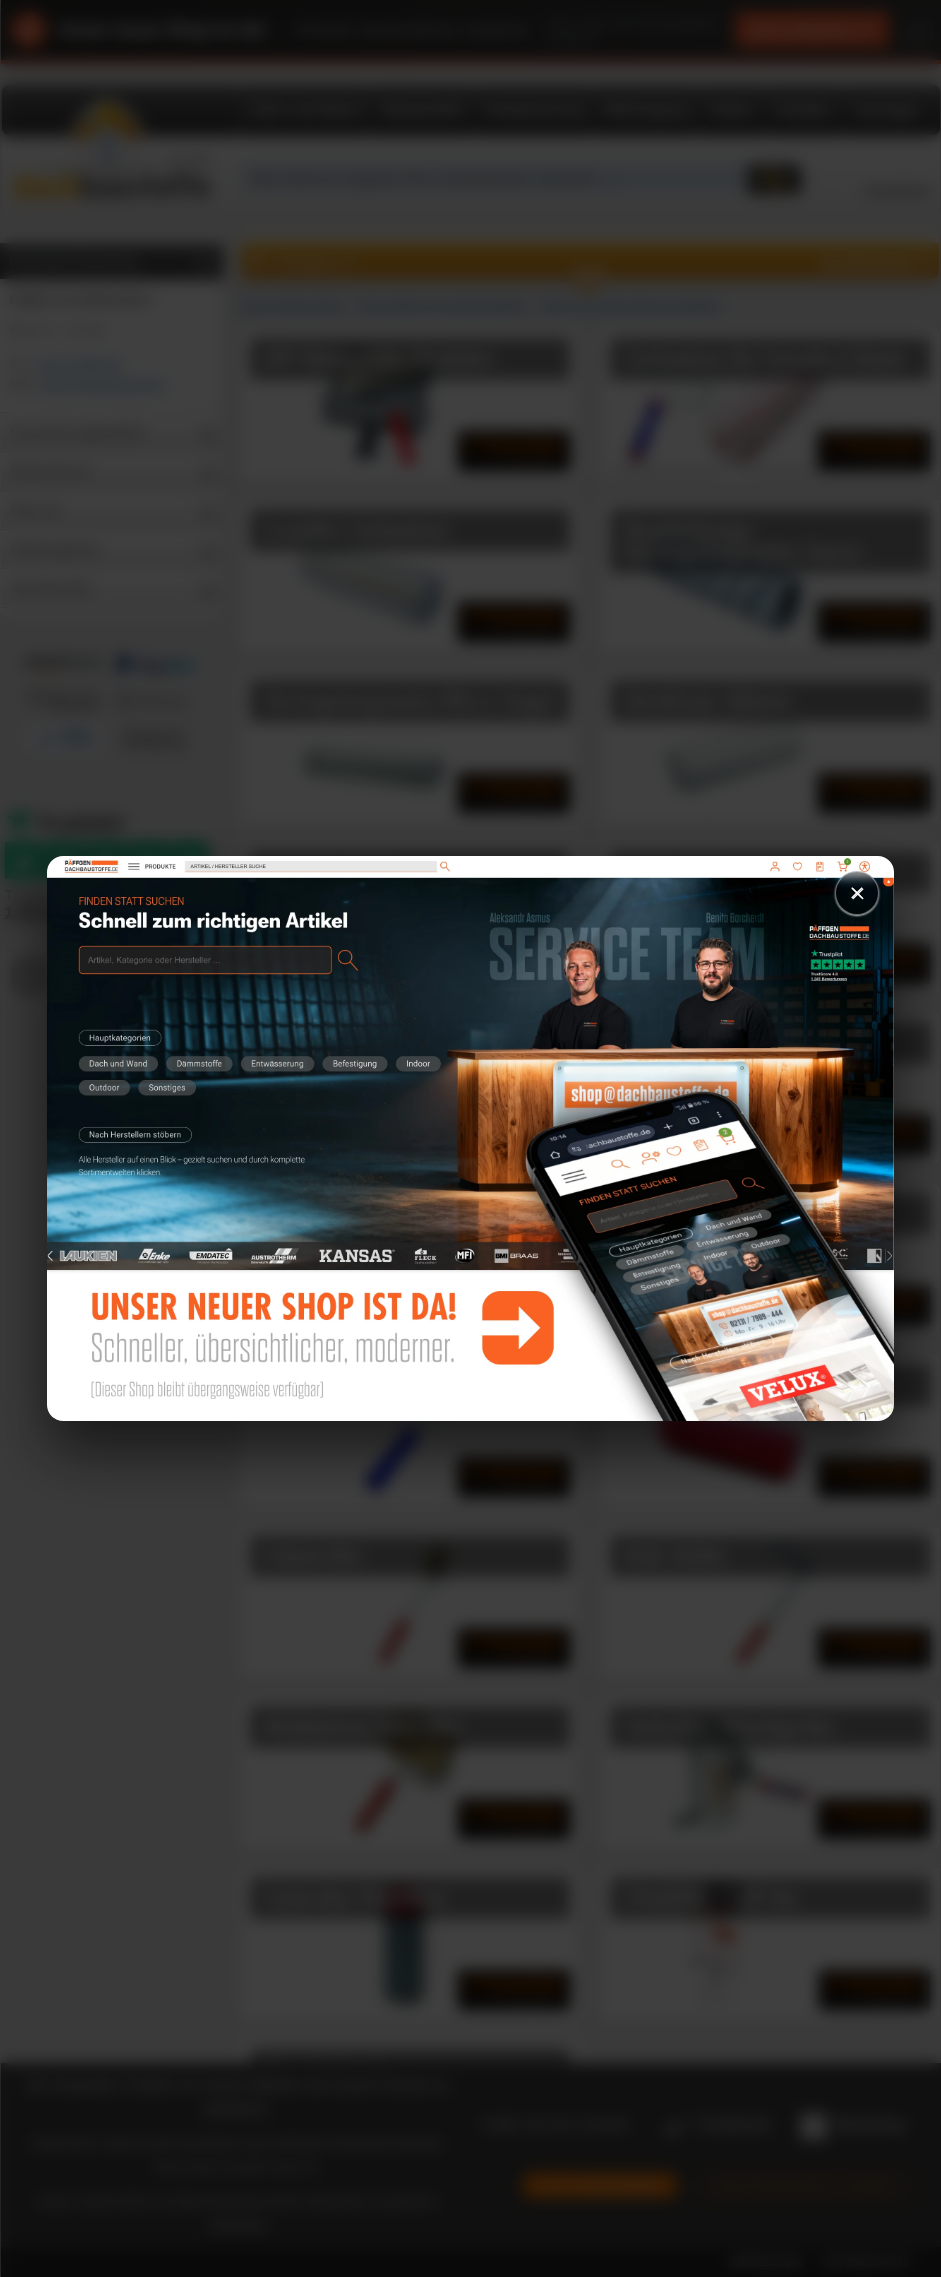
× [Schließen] (857, 892)
